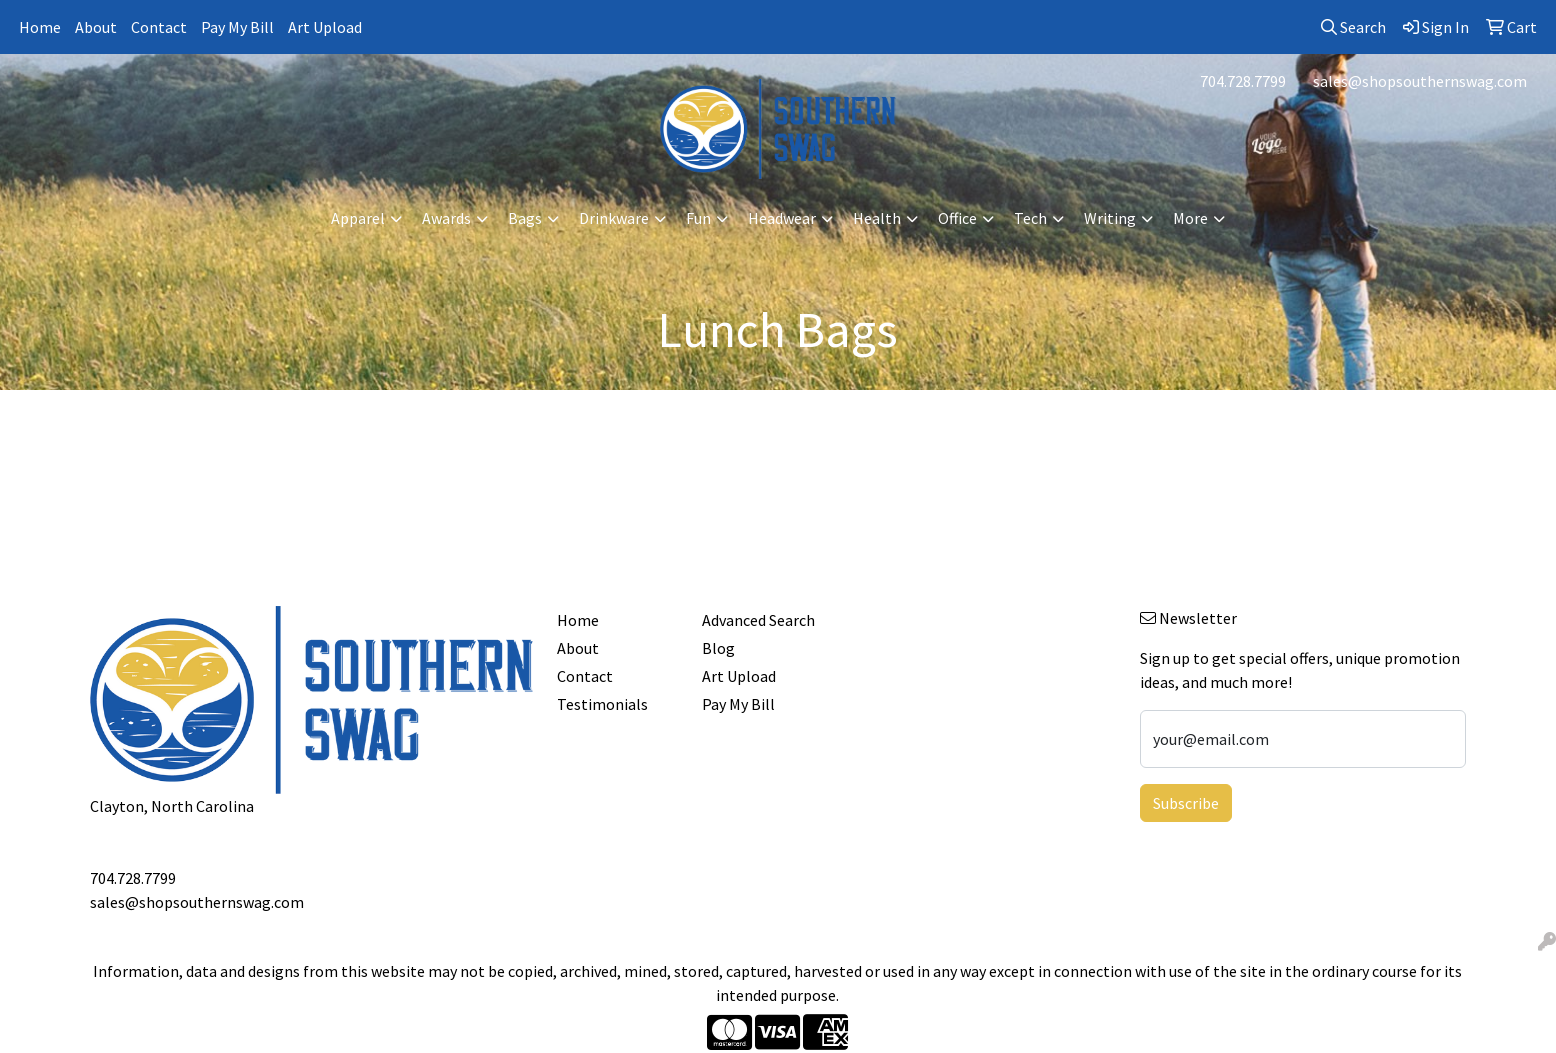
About (96, 27)
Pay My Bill (237, 27)
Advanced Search (758, 620)
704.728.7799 (1243, 81)
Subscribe (1186, 803)
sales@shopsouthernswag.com (1420, 81)
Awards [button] (446, 218)
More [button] (1190, 218)
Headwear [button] (782, 218)
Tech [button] (1030, 218)
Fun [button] (698, 218)
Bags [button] (525, 218)
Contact (159, 27)
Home (40, 27)
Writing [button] (1110, 218)
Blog (718, 648)
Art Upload (325, 27)
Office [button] (957, 218)
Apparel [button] (358, 218)
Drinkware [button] (614, 218)
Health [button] (877, 218)
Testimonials (602, 704)
